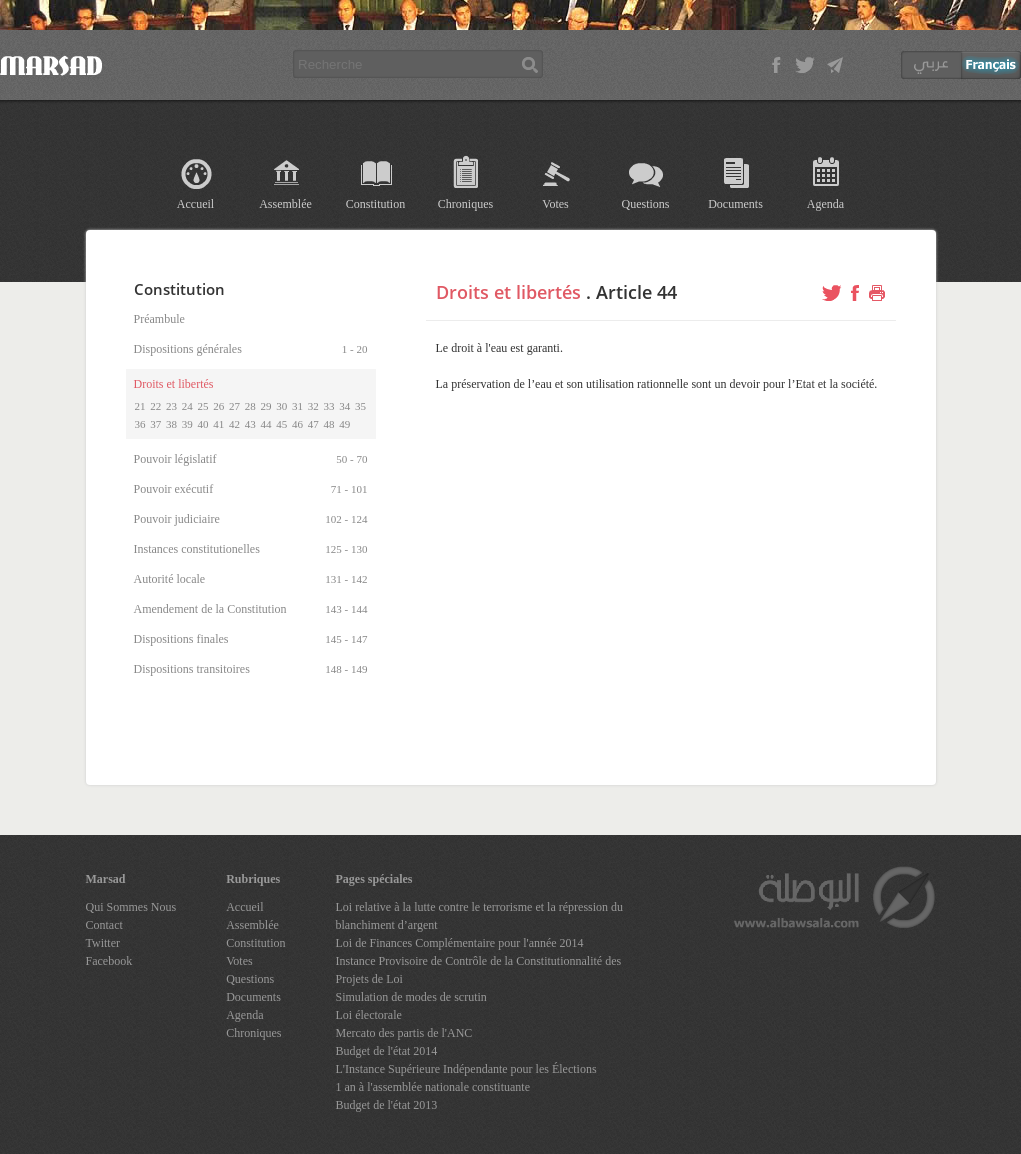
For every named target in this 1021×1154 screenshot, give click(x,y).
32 (313, 406)
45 (281, 424)
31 (297, 406)
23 (171, 406)
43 (250, 424)
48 (329, 424)
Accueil (195, 204)
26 (218, 406)
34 (344, 406)
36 (140, 424)
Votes (555, 204)
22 (155, 406)
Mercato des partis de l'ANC (404, 1033)
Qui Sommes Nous (131, 907)
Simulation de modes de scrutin (411, 997)
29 (266, 406)
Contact (104, 925)
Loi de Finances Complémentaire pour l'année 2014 (460, 943)
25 (203, 406)
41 (218, 424)
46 (297, 424)
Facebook (109, 961)
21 (140, 406)
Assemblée (285, 204)
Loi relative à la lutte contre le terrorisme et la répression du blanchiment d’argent (480, 916)
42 (234, 424)
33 (329, 406)
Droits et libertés (508, 292)
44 (266, 424)
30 (281, 406)
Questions (646, 204)
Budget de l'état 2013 (387, 1105)
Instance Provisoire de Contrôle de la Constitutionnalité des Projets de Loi (479, 970)
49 (344, 424)
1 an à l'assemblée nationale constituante (433, 1087)
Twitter (103, 943)
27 (234, 406)
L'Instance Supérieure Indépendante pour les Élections (466, 1069)
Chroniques (465, 204)
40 (203, 424)
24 (187, 406)
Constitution (375, 204)
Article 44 (636, 292)
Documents (735, 204)
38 (171, 424)
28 (250, 406)
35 (360, 406)
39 (187, 424)
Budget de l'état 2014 (387, 1051)
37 (155, 424)
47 (313, 424)
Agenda (825, 204)
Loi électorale (369, 1015)
